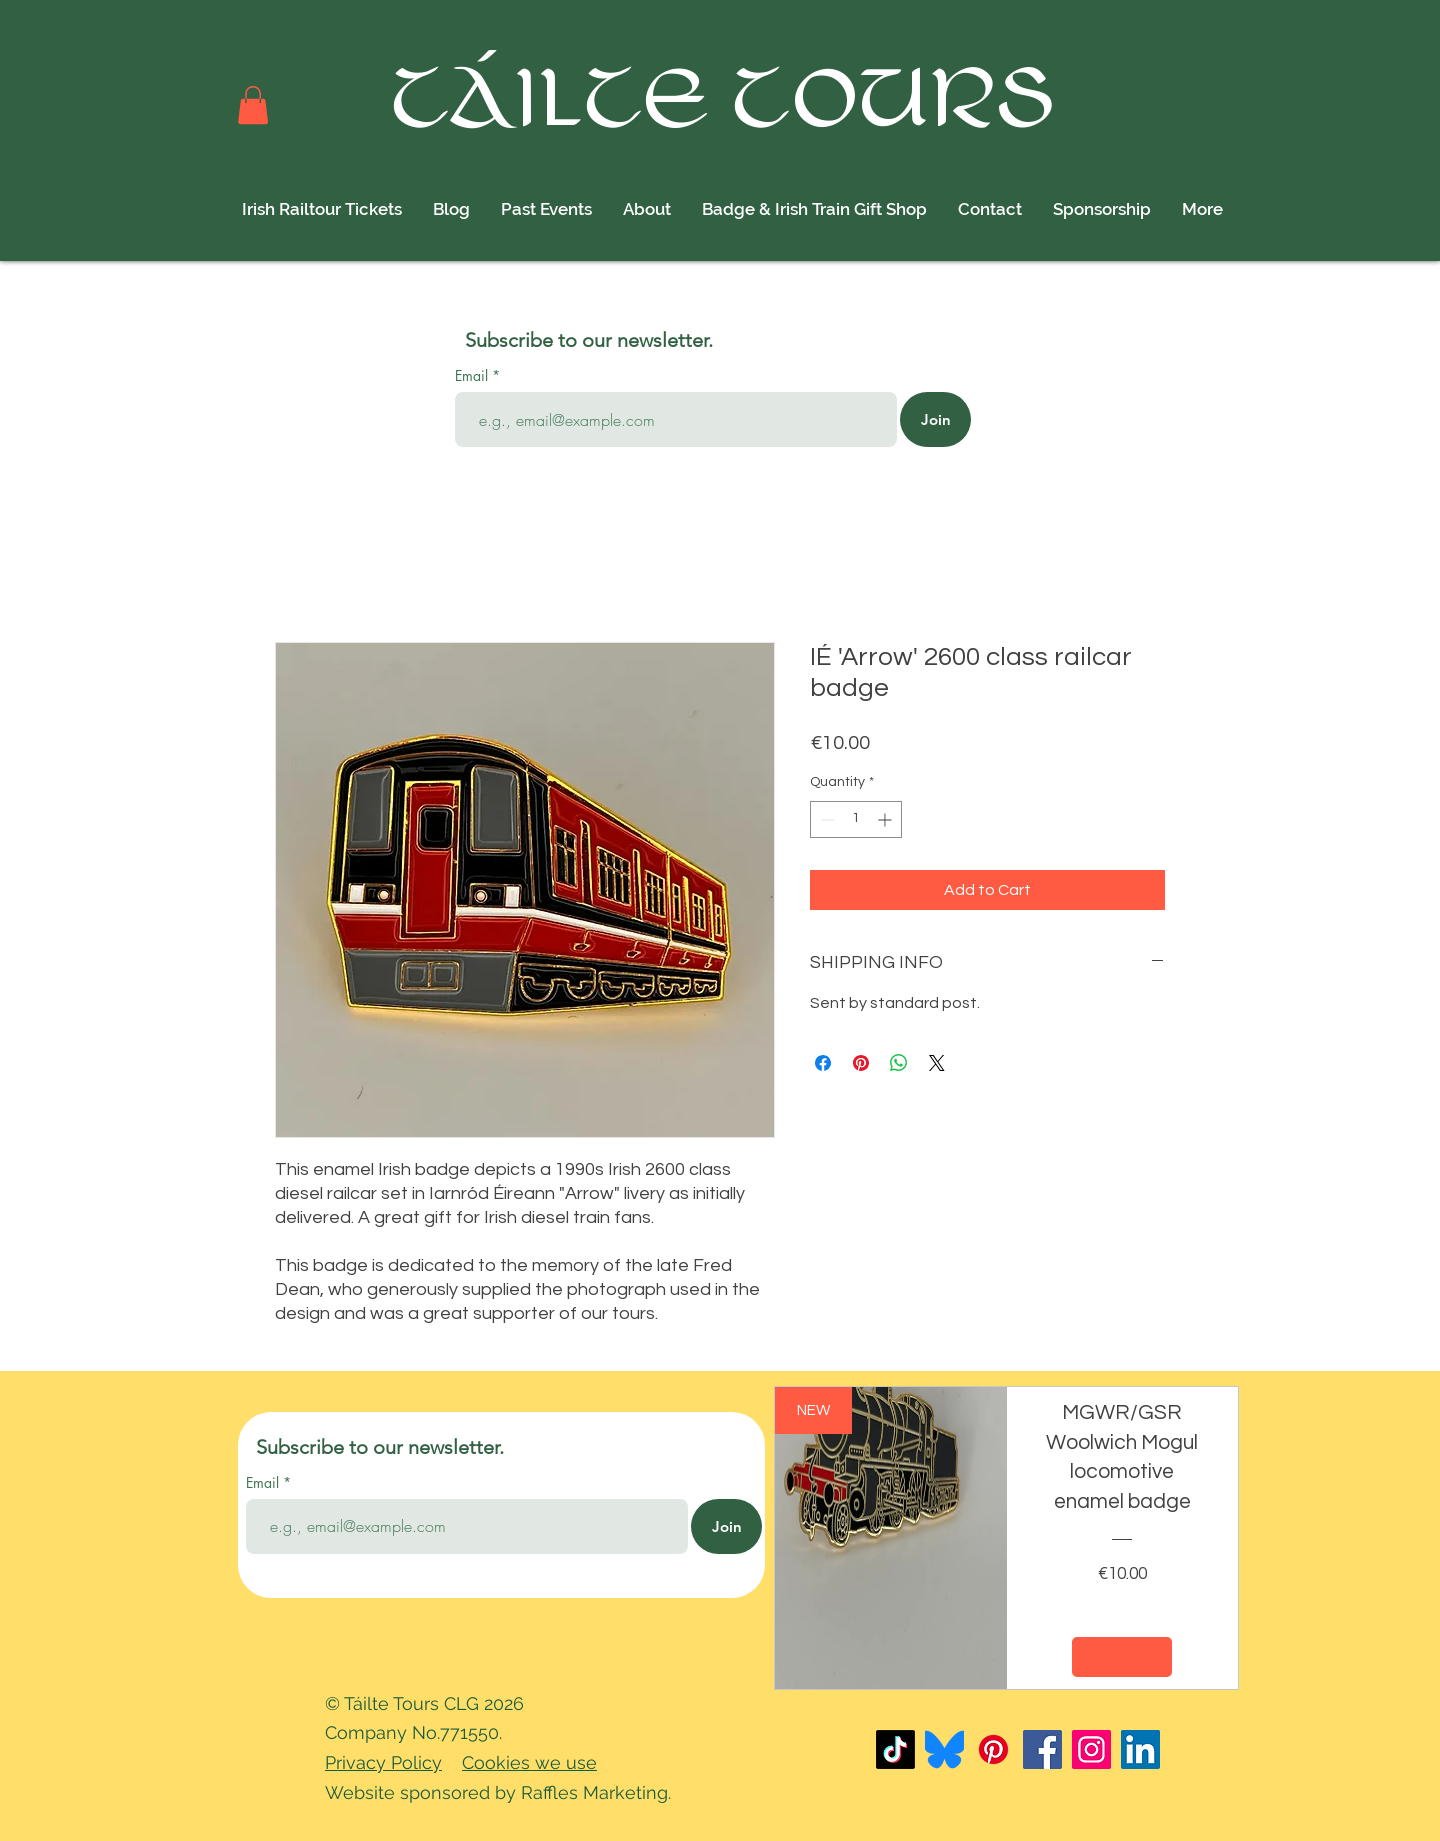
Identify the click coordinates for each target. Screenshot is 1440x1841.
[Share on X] (937, 1063)
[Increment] (886, 819)
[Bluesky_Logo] (944, 1749)
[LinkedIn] (1140, 1749)
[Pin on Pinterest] (861, 1063)
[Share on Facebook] (823, 1063)
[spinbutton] (856, 819)
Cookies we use (529, 1762)
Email (473, 376)
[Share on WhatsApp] (899, 1063)
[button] (253, 105)
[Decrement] (825, 819)
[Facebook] (1042, 1749)
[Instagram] (1091, 1749)
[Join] (935, 419)
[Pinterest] (993, 1749)
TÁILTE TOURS (725, 102)
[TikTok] (895, 1749)
